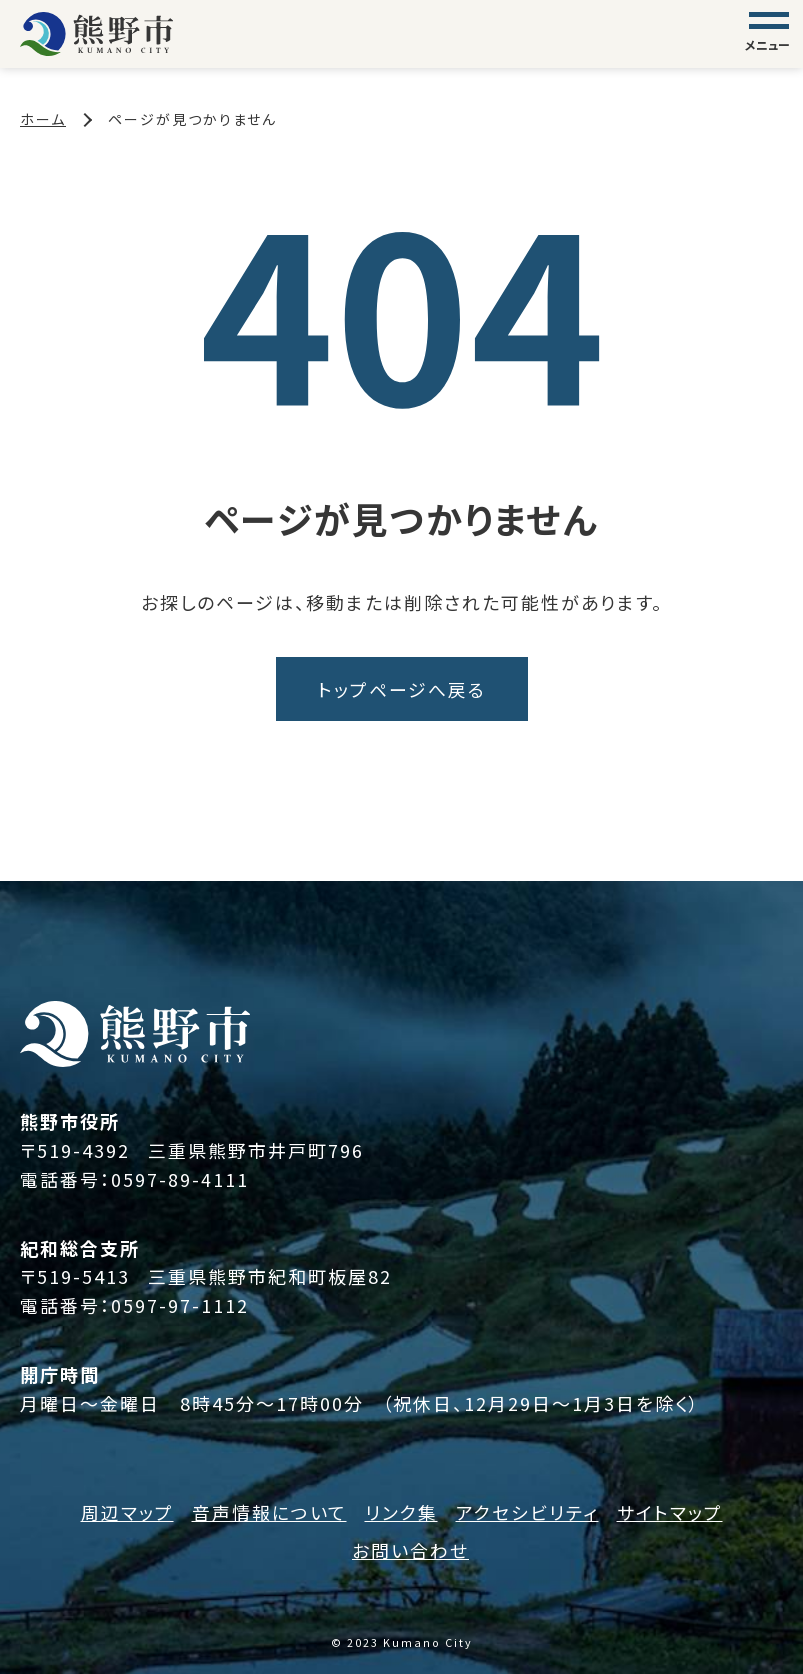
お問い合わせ (410, 1551)
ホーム (43, 119)
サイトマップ (670, 1512)
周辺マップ (127, 1512)
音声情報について (269, 1512)
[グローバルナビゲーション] (769, 34)
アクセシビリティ (527, 1512)
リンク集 (401, 1512)
